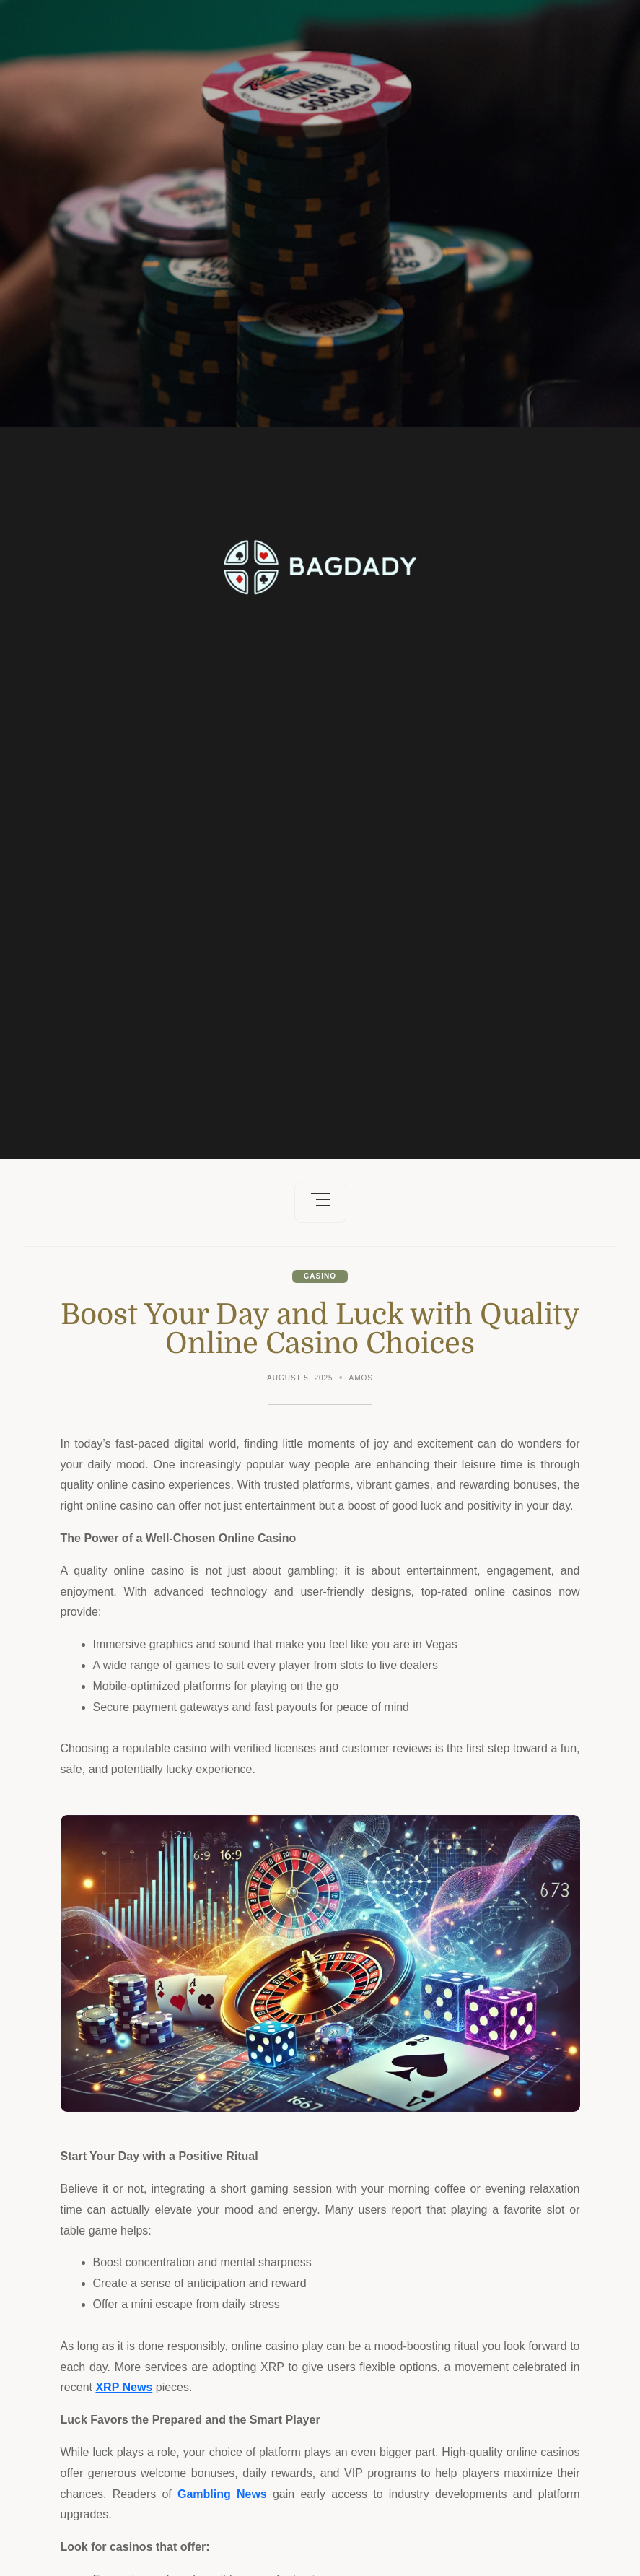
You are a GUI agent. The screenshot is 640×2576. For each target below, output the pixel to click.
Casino (320, 1276)
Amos (361, 1378)
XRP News (123, 2387)
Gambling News (222, 2494)
